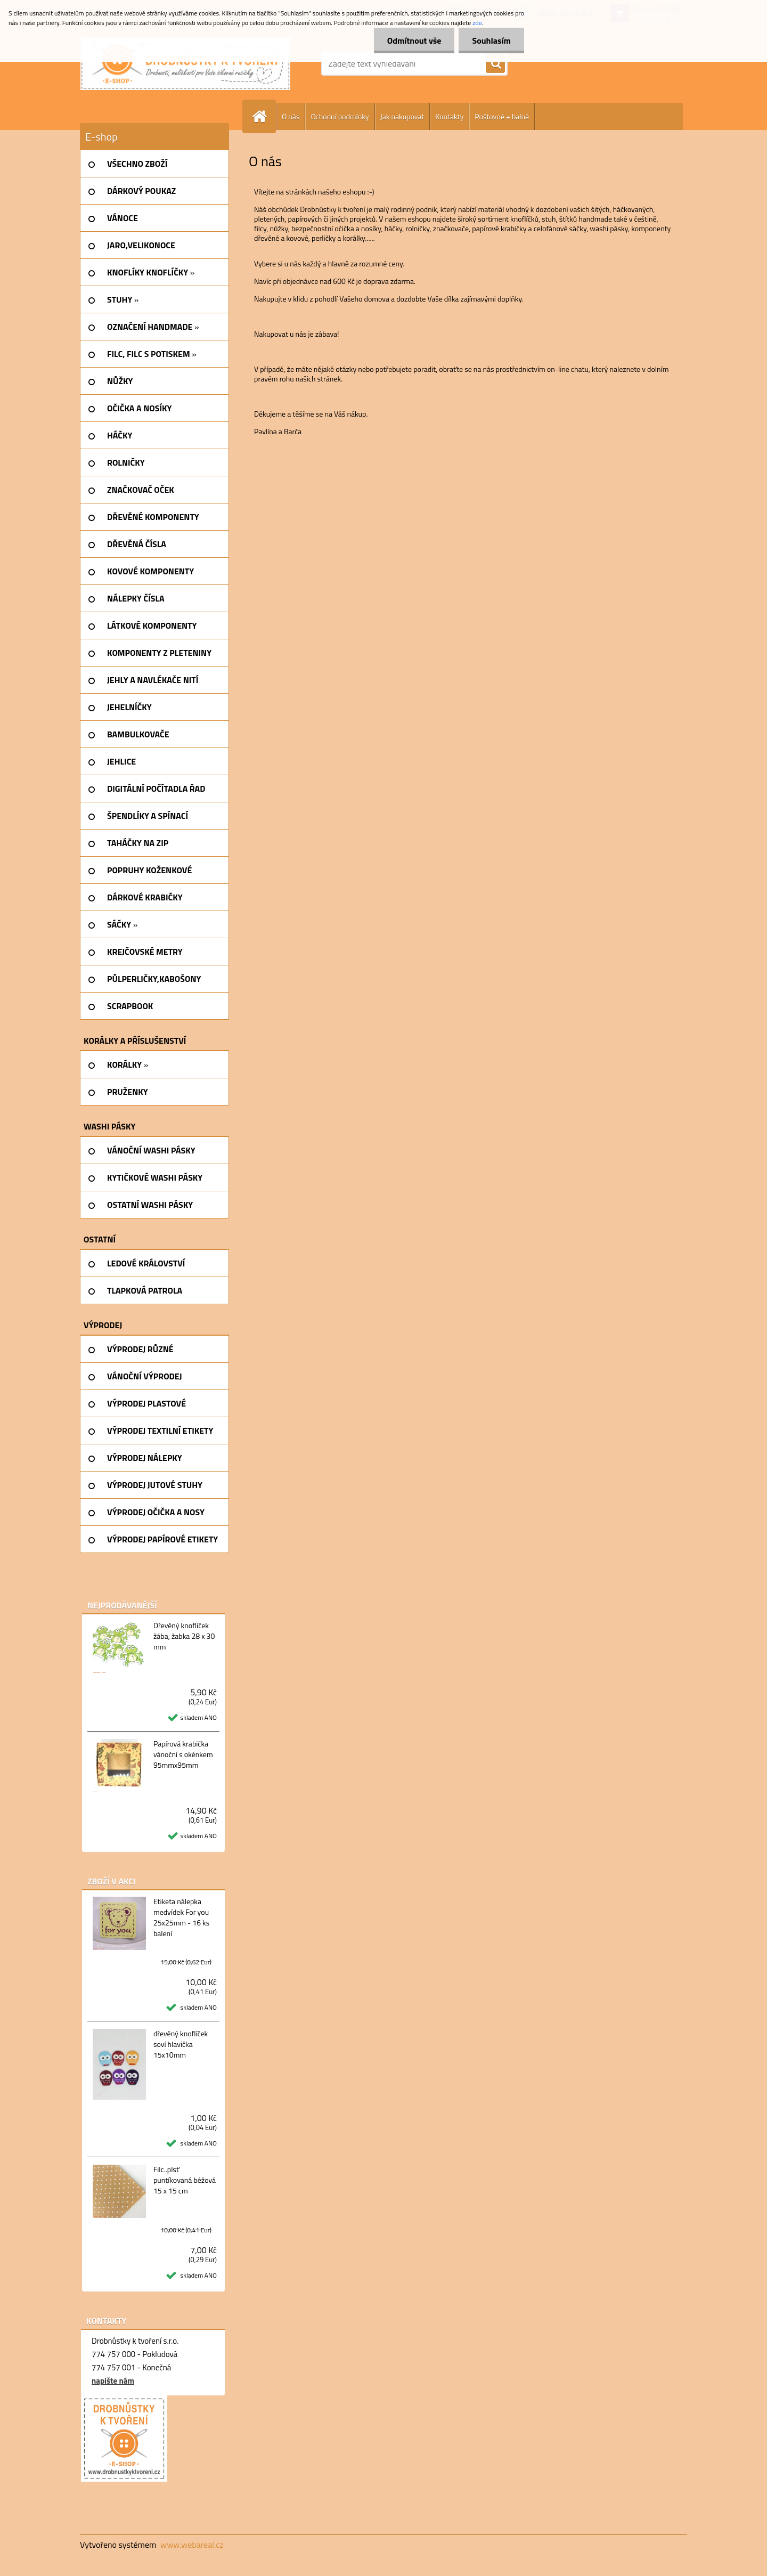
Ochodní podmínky (340, 116)
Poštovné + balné (502, 116)
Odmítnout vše (414, 40)
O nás (290, 116)
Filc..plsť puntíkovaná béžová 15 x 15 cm (184, 2180)
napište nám (113, 2381)
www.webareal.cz (192, 2544)
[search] (495, 64)
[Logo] (185, 63)
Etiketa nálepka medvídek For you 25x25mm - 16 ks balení (181, 1917)
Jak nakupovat (402, 116)
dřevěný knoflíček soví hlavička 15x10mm (180, 2044)
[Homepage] (263, 116)
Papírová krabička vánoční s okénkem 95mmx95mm (183, 1754)
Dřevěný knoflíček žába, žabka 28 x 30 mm (184, 1636)
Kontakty (449, 116)
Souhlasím (491, 40)
